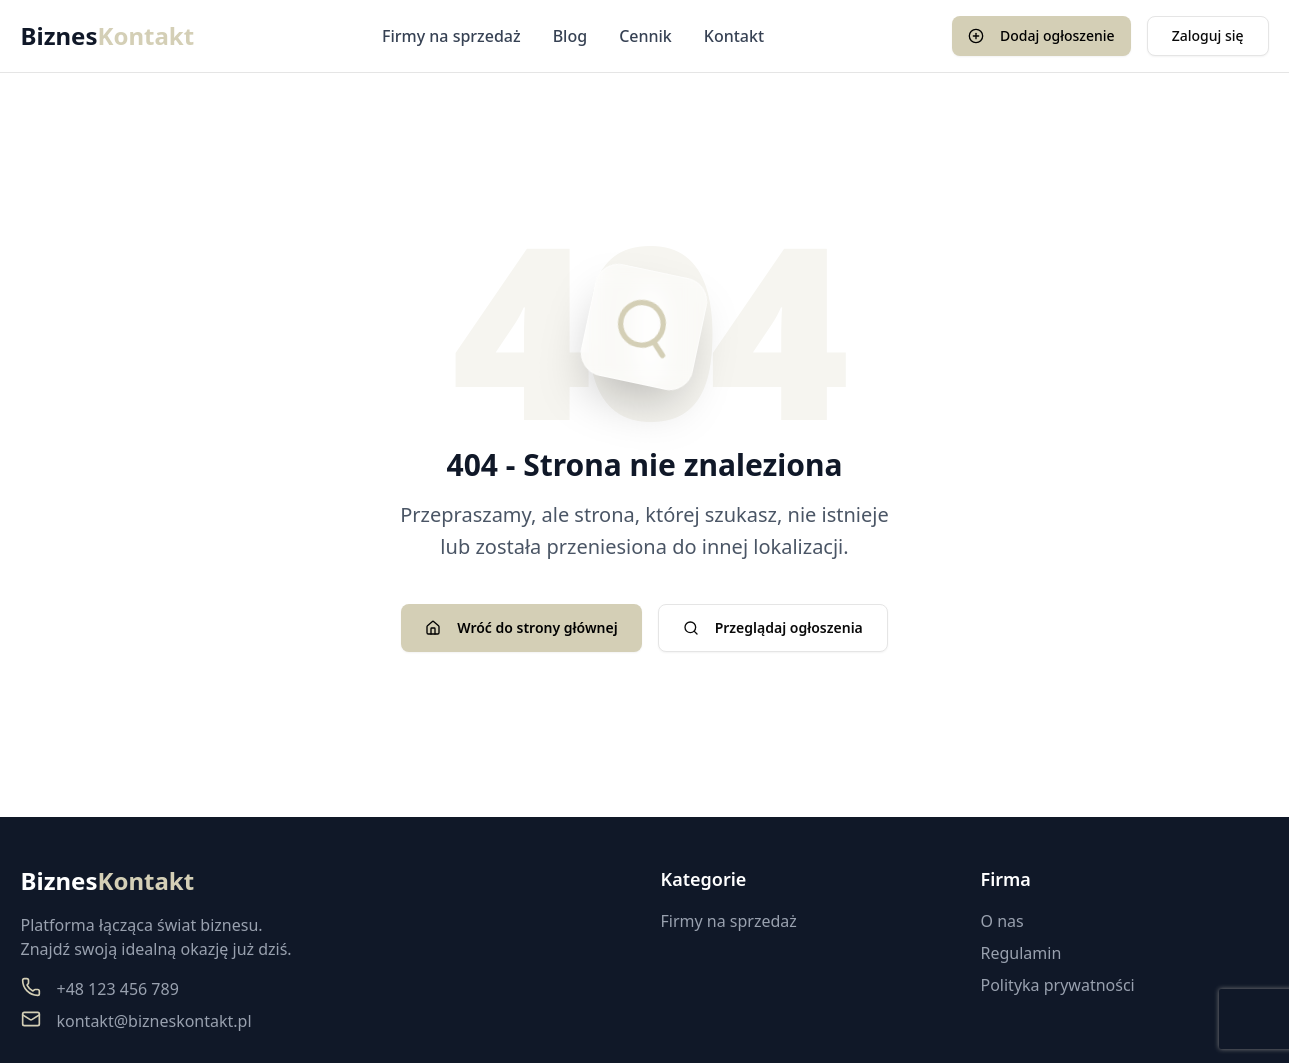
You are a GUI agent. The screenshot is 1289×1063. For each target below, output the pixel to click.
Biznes (108, 36)
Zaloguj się (1208, 35)
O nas (1002, 921)
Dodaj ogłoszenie (1041, 35)
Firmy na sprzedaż (451, 36)
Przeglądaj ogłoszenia (773, 627)
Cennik (645, 36)
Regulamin (1021, 953)
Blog (570, 36)
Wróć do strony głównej (521, 627)
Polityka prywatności (1058, 985)
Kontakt (734, 36)
